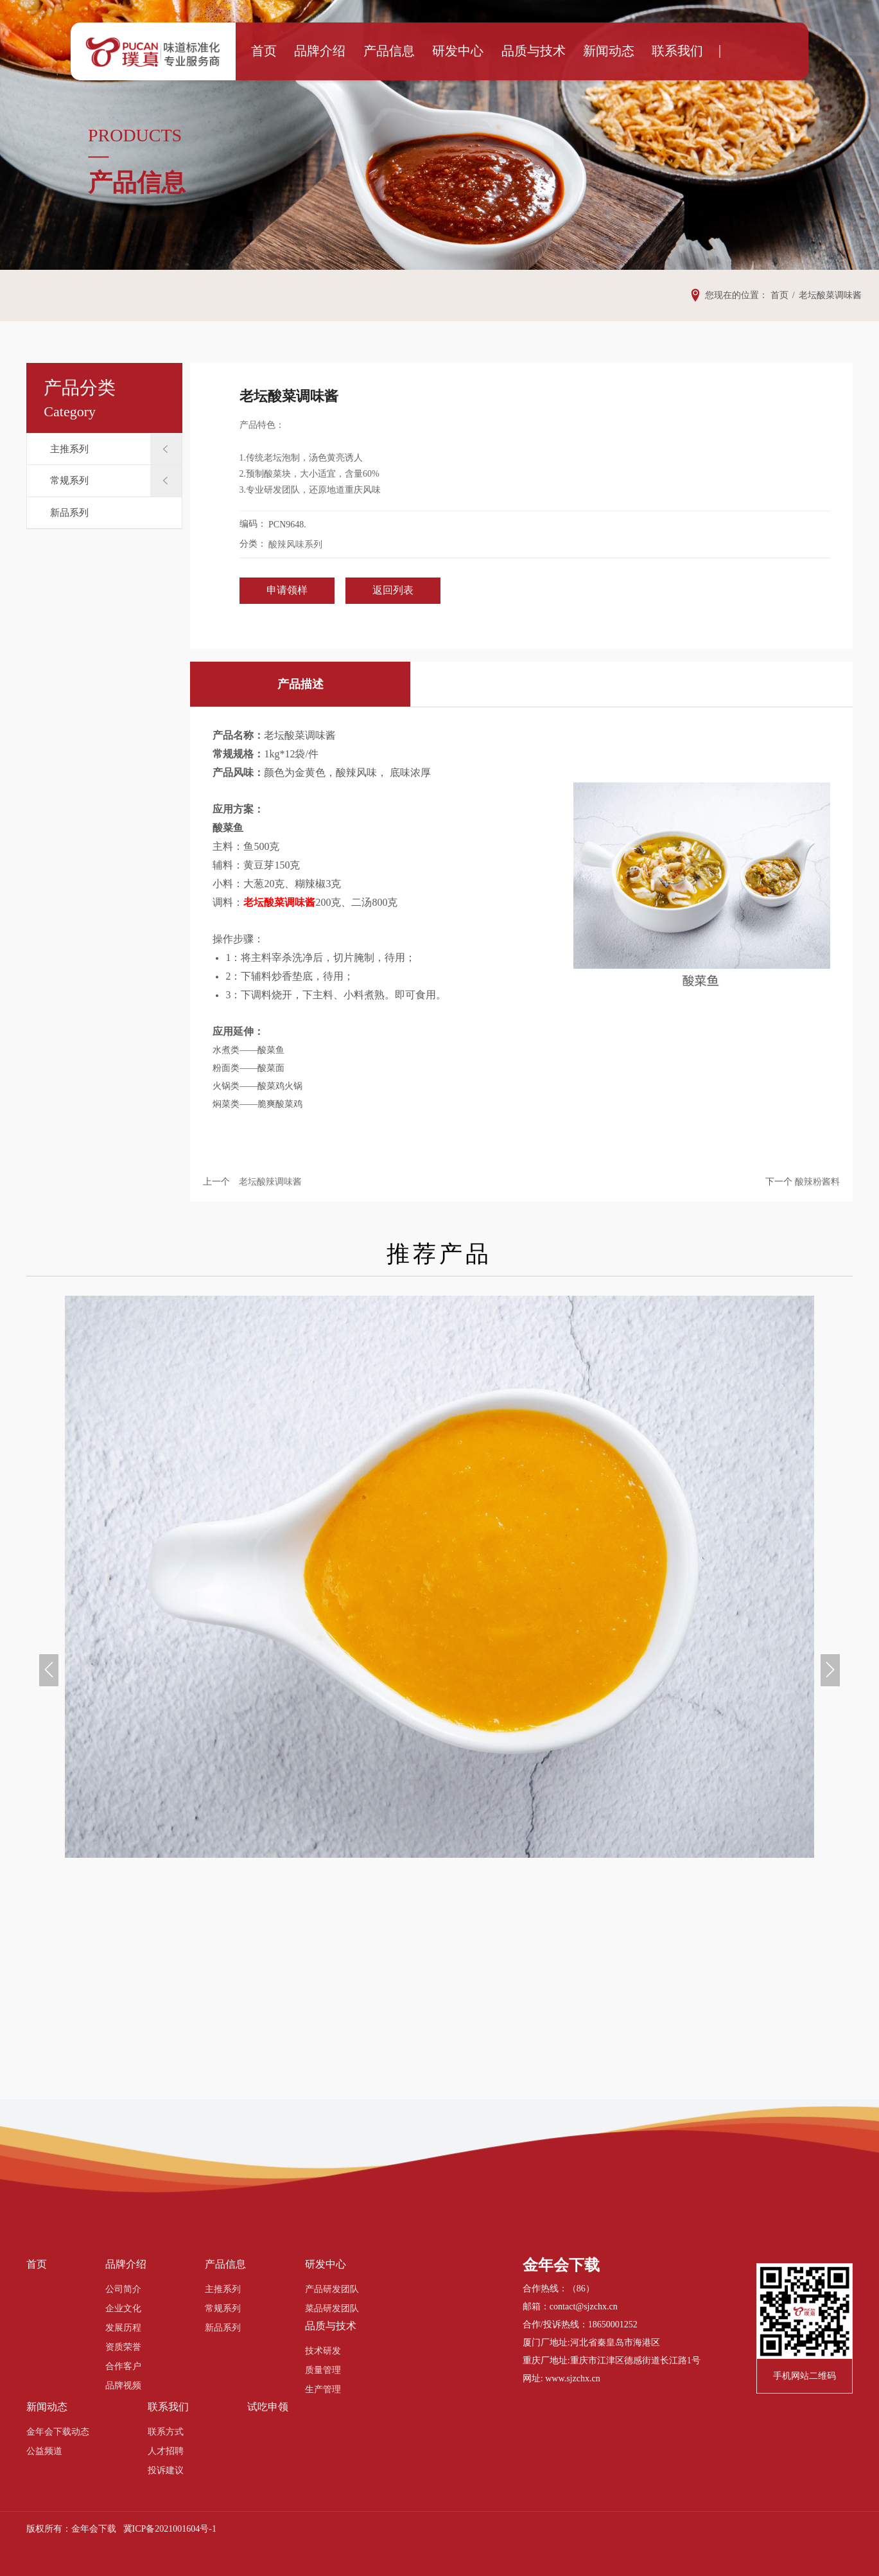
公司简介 (123, 2289)
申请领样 (287, 590)
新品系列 (69, 512)
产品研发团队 (332, 2289)
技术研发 (323, 2351)
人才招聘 (166, 2451)
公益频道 (44, 2451)
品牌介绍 (344, 51)
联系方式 (166, 2432)
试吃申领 (267, 2406)
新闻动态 (589, 51)
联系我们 (647, 51)
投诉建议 (166, 2470)
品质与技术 (526, 51)
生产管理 (323, 2389)
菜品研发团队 (332, 2308)
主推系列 (69, 449)
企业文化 (123, 2308)
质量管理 (323, 2370)
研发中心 (461, 51)
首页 (296, 51)
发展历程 (123, 2328)
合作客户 (123, 2366)
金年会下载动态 (57, 2432)
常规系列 (69, 480)
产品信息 (403, 51)
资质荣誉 (123, 2347)
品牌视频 (123, 2385)
